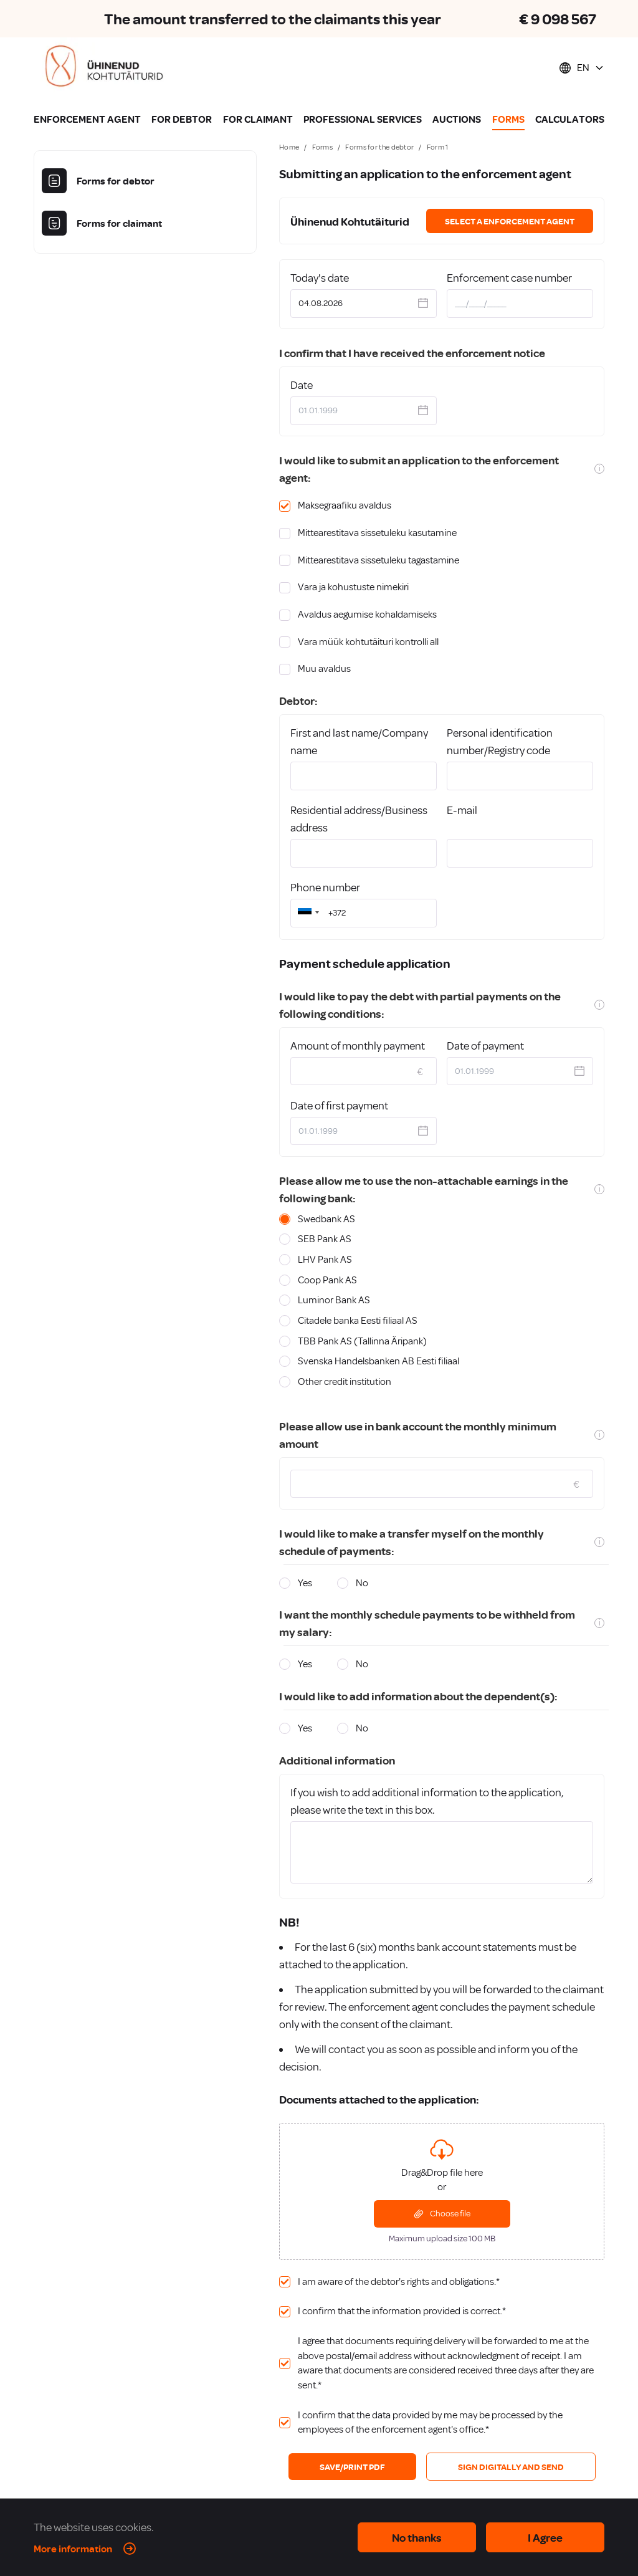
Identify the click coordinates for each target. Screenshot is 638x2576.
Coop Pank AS (327, 1280)
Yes (305, 1583)
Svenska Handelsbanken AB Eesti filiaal (378, 1361)
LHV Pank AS (325, 1259)
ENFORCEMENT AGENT (87, 119)
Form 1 (438, 147)
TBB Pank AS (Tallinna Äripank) (362, 1341)
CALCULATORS (569, 119)
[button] (306, 913)
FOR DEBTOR (181, 119)
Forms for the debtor (379, 147)
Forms (322, 147)
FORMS (508, 119)
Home (289, 147)
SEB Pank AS (324, 1239)
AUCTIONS (456, 119)
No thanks (417, 2537)
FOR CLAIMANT (258, 119)
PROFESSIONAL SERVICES (362, 119)
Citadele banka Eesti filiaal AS (357, 1320)
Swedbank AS (326, 1219)
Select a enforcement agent (509, 221)
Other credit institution (344, 1382)
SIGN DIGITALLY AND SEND (511, 2467)
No (362, 1583)
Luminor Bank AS (334, 1300)
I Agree (545, 2537)
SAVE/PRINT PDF (352, 2467)
